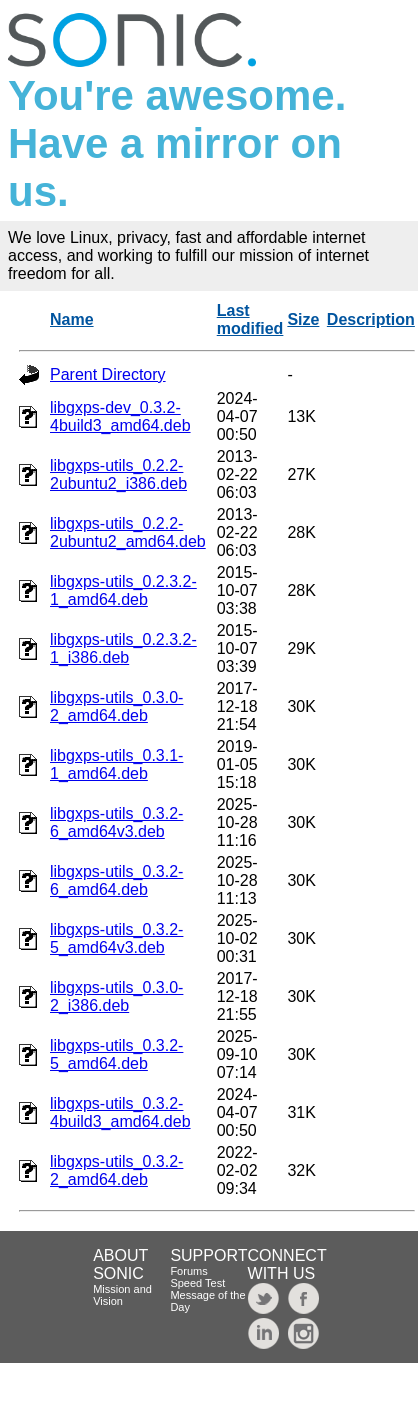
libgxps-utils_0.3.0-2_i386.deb (116, 996)
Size (303, 319)
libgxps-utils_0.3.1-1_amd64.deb (116, 764)
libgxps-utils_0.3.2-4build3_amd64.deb (120, 1112)
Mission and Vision (122, 1295)
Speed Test (197, 1283)
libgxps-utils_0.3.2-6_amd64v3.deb (116, 822)
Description (371, 319)
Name (72, 319)
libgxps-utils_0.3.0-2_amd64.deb (116, 706)
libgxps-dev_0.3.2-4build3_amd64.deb (120, 416)
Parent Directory (108, 374)
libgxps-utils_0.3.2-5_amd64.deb (116, 1054)
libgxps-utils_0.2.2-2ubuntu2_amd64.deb (128, 532)
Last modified (250, 319)
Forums (188, 1271)
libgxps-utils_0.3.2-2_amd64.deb (116, 1170)
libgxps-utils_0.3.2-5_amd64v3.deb (116, 938)
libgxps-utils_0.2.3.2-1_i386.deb (123, 648)
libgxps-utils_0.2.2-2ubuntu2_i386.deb (118, 474)
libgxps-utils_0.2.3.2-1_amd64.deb (123, 590)
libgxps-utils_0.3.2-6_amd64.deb (116, 880)
